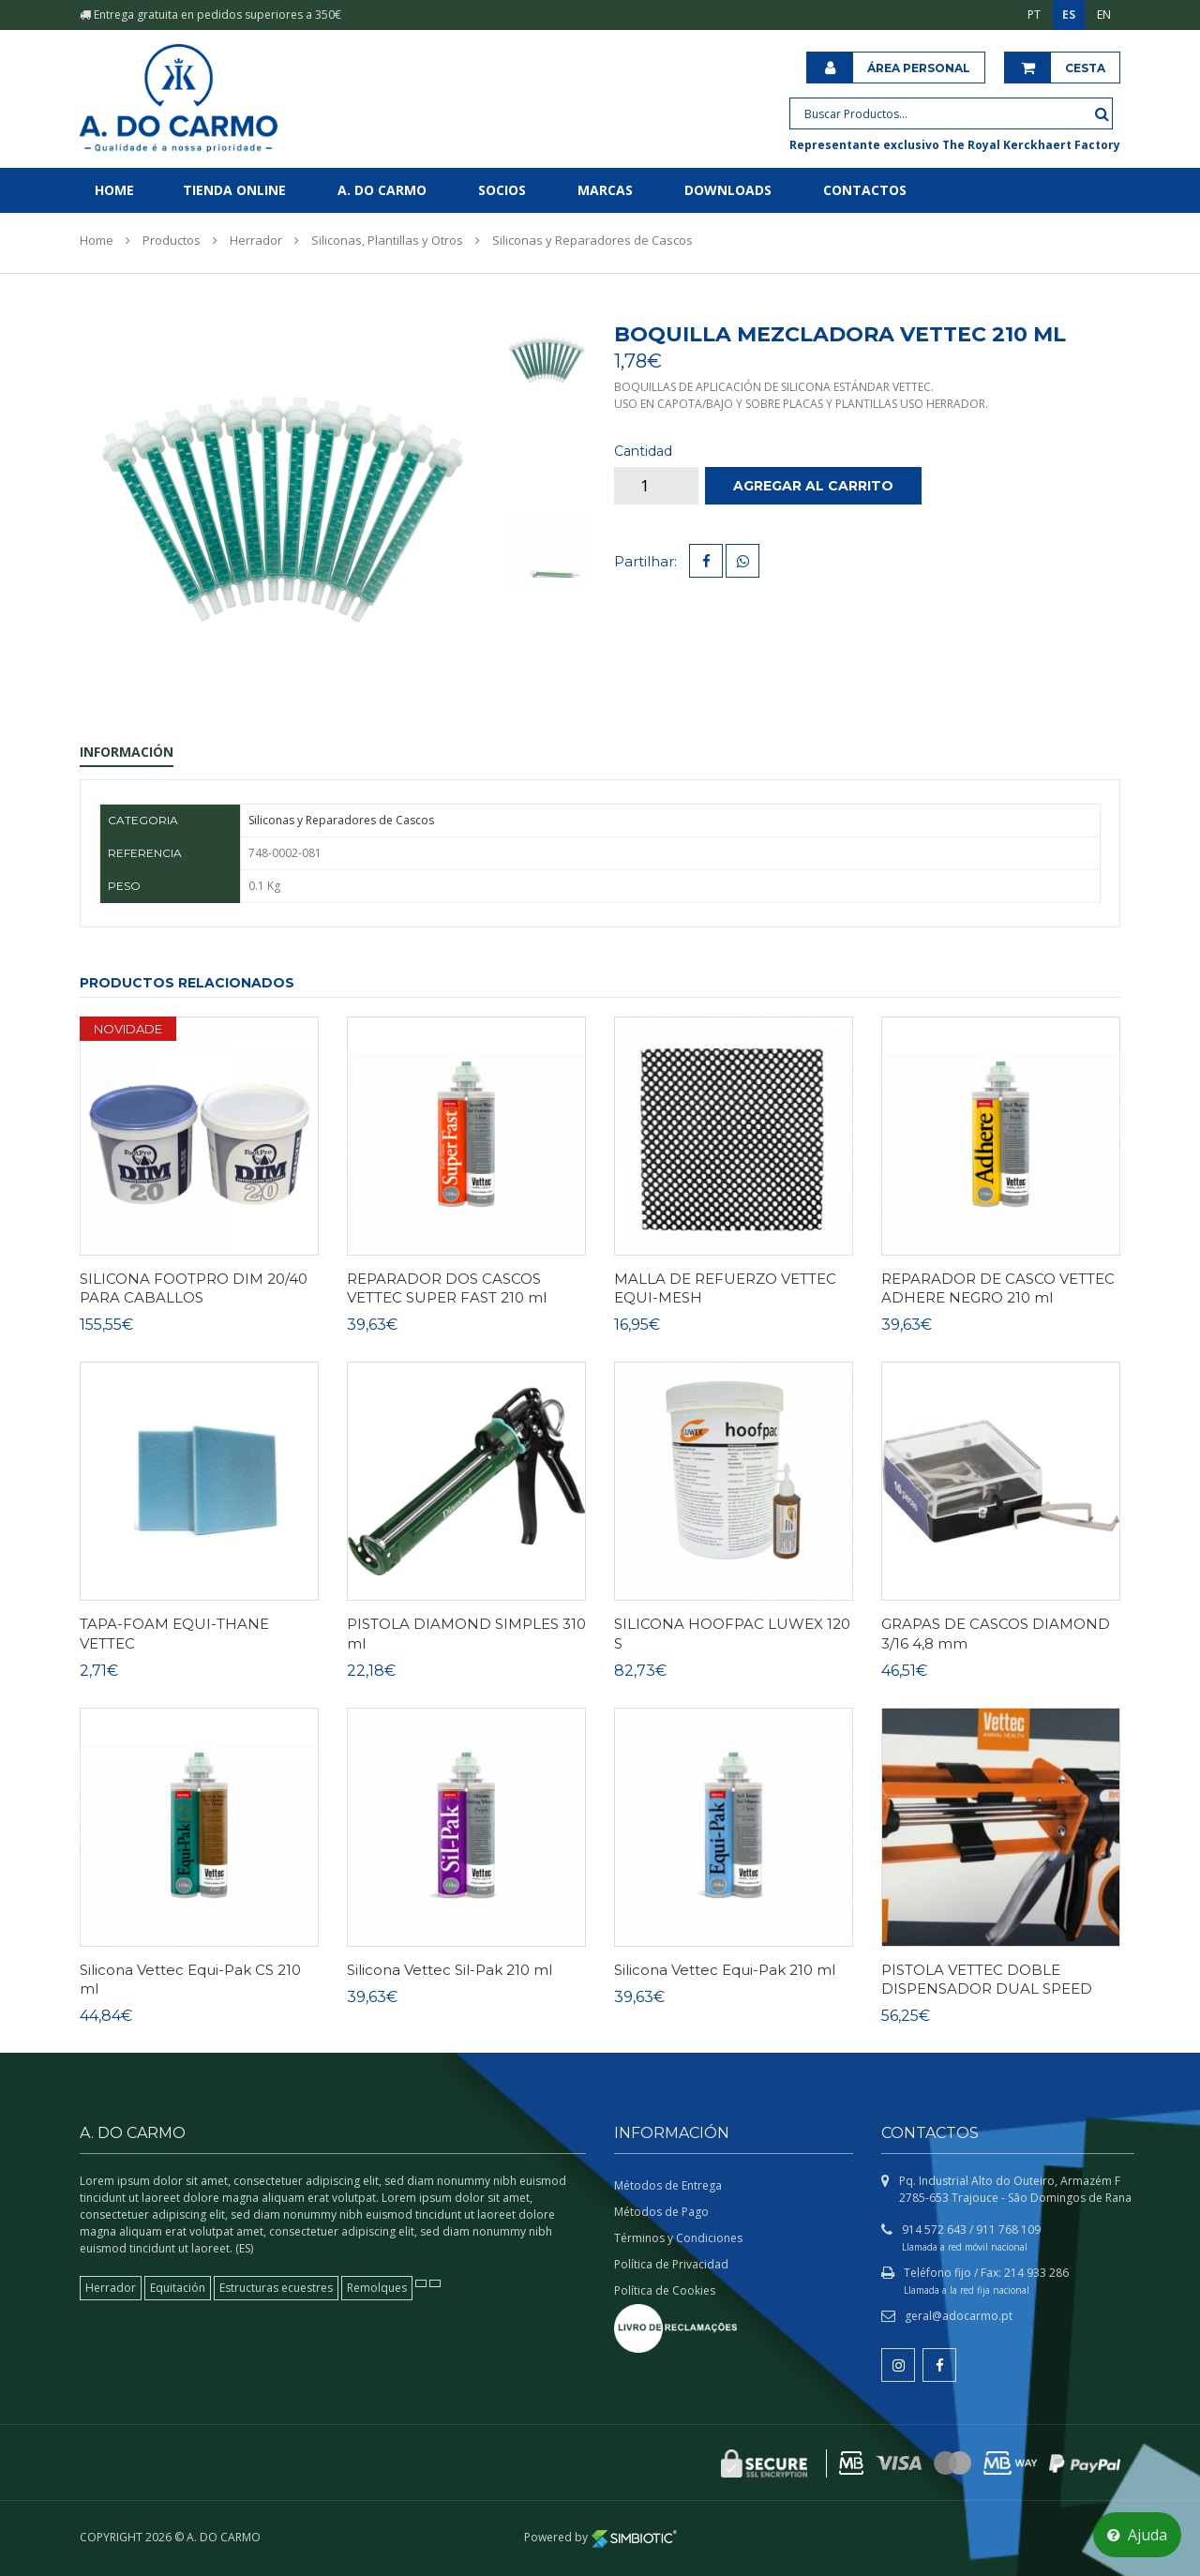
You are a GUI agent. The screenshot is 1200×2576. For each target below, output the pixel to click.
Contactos (865, 190)
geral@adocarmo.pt (958, 2316)
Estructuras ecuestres (276, 2288)
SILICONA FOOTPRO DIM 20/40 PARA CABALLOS (194, 1288)
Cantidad (643, 451)
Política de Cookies (664, 2290)
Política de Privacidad (671, 2264)
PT (1034, 15)
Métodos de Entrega (668, 2185)
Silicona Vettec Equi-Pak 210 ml (724, 1970)
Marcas (605, 190)
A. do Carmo (382, 190)
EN (1104, 15)
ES (1068, 15)
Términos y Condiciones (678, 2238)
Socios (502, 190)
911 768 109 (1008, 2229)
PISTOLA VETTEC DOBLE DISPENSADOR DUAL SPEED (986, 1979)
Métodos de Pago (661, 2212)
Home (114, 190)
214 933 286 (1036, 2273)
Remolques (377, 2288)
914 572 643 (934, 2229)
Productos (171, 240)
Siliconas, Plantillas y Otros (387, 240)
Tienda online (234, 190)
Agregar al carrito (813, 485)
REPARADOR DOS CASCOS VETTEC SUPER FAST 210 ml (447, 1288)
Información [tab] (126, 752)
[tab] (546, 359)
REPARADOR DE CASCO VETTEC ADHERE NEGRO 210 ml (998, 1288)
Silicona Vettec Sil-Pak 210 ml (449, 1970)
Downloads (728, 190)
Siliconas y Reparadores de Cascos (592, 240)
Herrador (256, 240)
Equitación (177, 2288)
